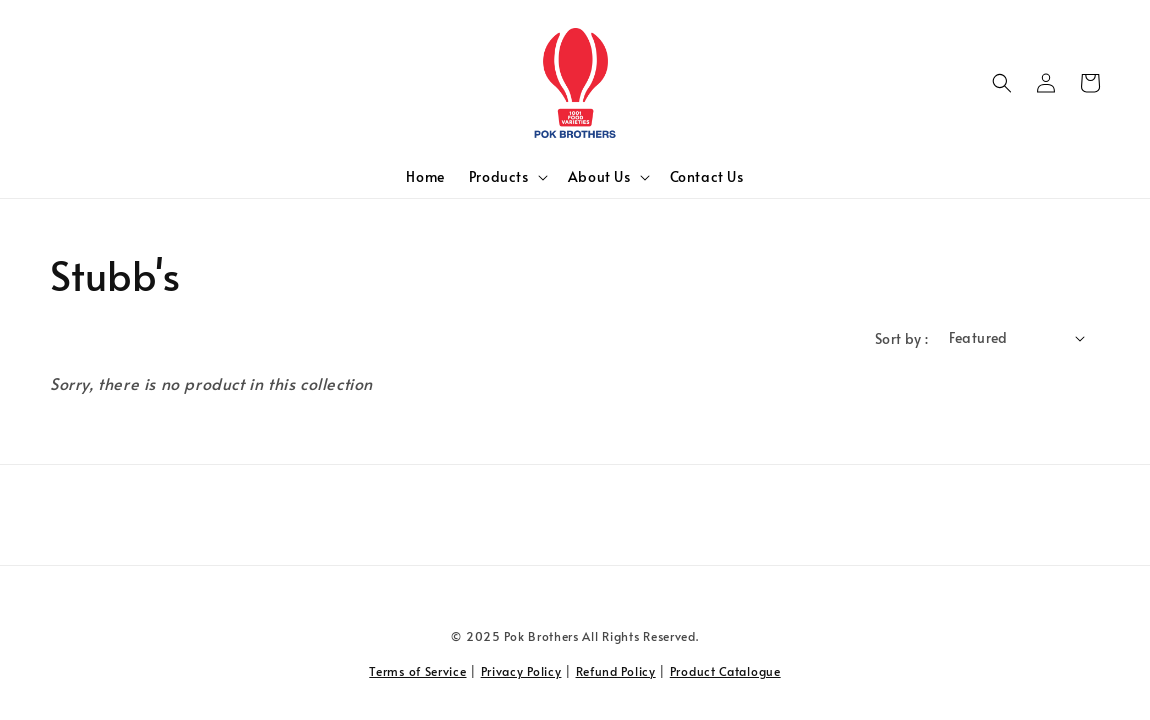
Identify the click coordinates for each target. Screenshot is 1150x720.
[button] (1002, 83)
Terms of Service (417, 671)
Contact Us (707, 176)
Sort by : (902, 338)
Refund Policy (616, 671)
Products (499, 177)
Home (425, 176)
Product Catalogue (725, 671)
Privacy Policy (521, 671)
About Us (599, 177)
